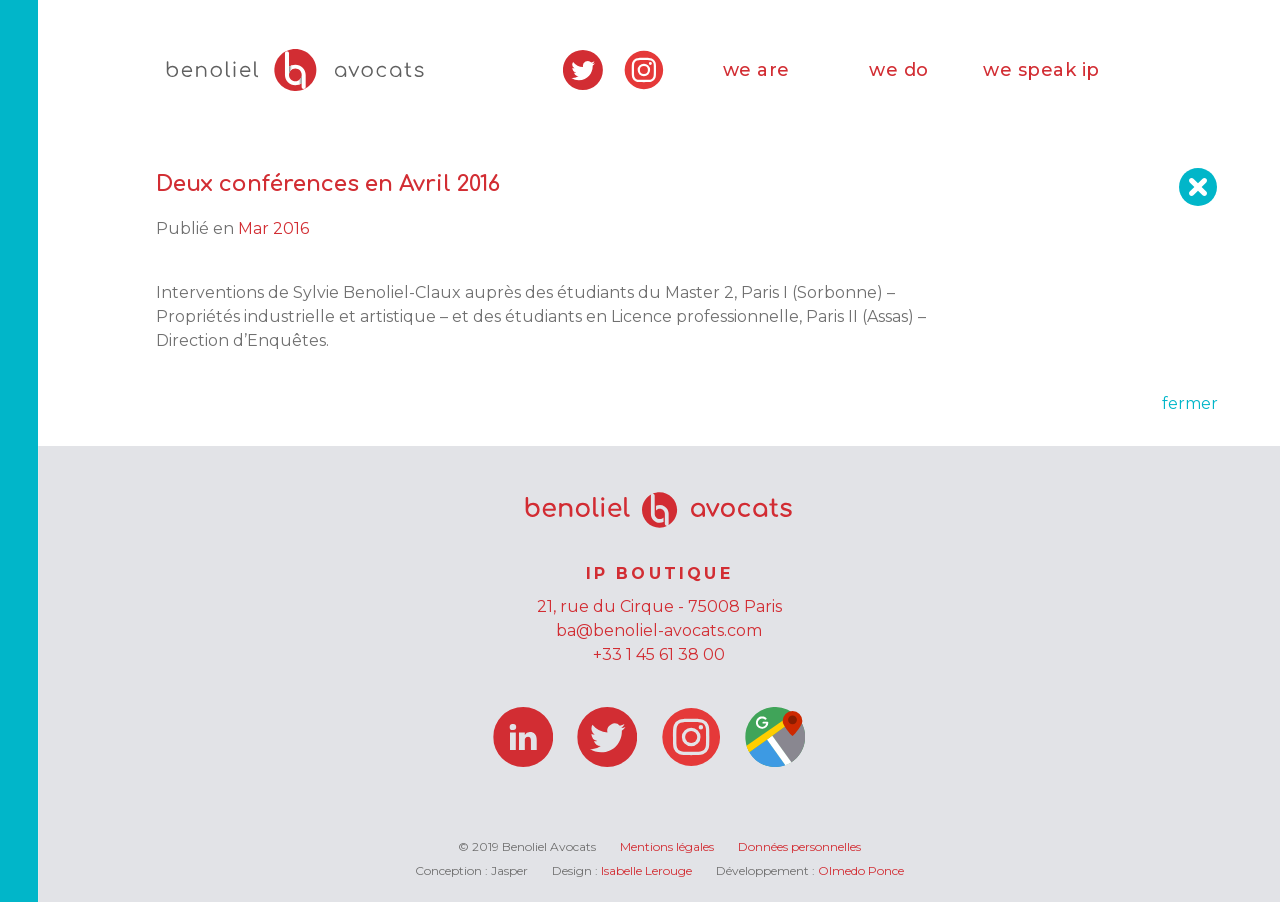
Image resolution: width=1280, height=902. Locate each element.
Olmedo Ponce (861, 870)
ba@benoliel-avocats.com (659, 630)
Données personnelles (799, 846)
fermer (1190, 403)
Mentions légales (667, 846)
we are (756, 70)
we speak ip (1041, 70)
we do (899, 70)
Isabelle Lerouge (646, 870)
